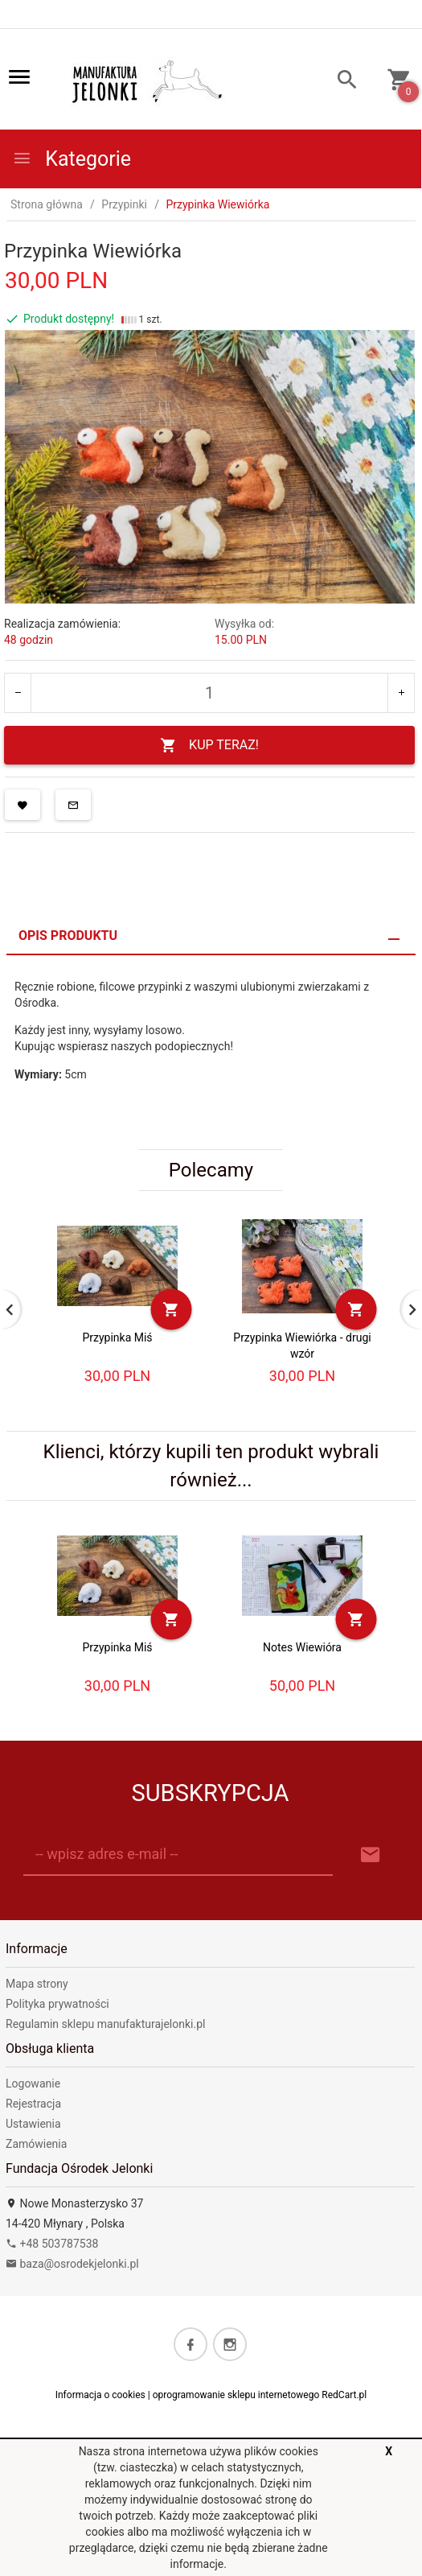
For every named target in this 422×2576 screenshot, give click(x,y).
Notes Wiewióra (302, 1647)
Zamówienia (36, 2143)
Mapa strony (37, 1983)
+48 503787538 (52, 2243)
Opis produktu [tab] (67, 935)
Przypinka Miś (117, 1337)
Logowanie (33, 2083)
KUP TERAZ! (209, 745)
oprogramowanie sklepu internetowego (236, 2395)
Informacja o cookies (100, 2395)
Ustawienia (33, 2123)
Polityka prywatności (57, 2003)
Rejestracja (33, 2103)
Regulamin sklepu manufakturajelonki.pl (105, 2024)
